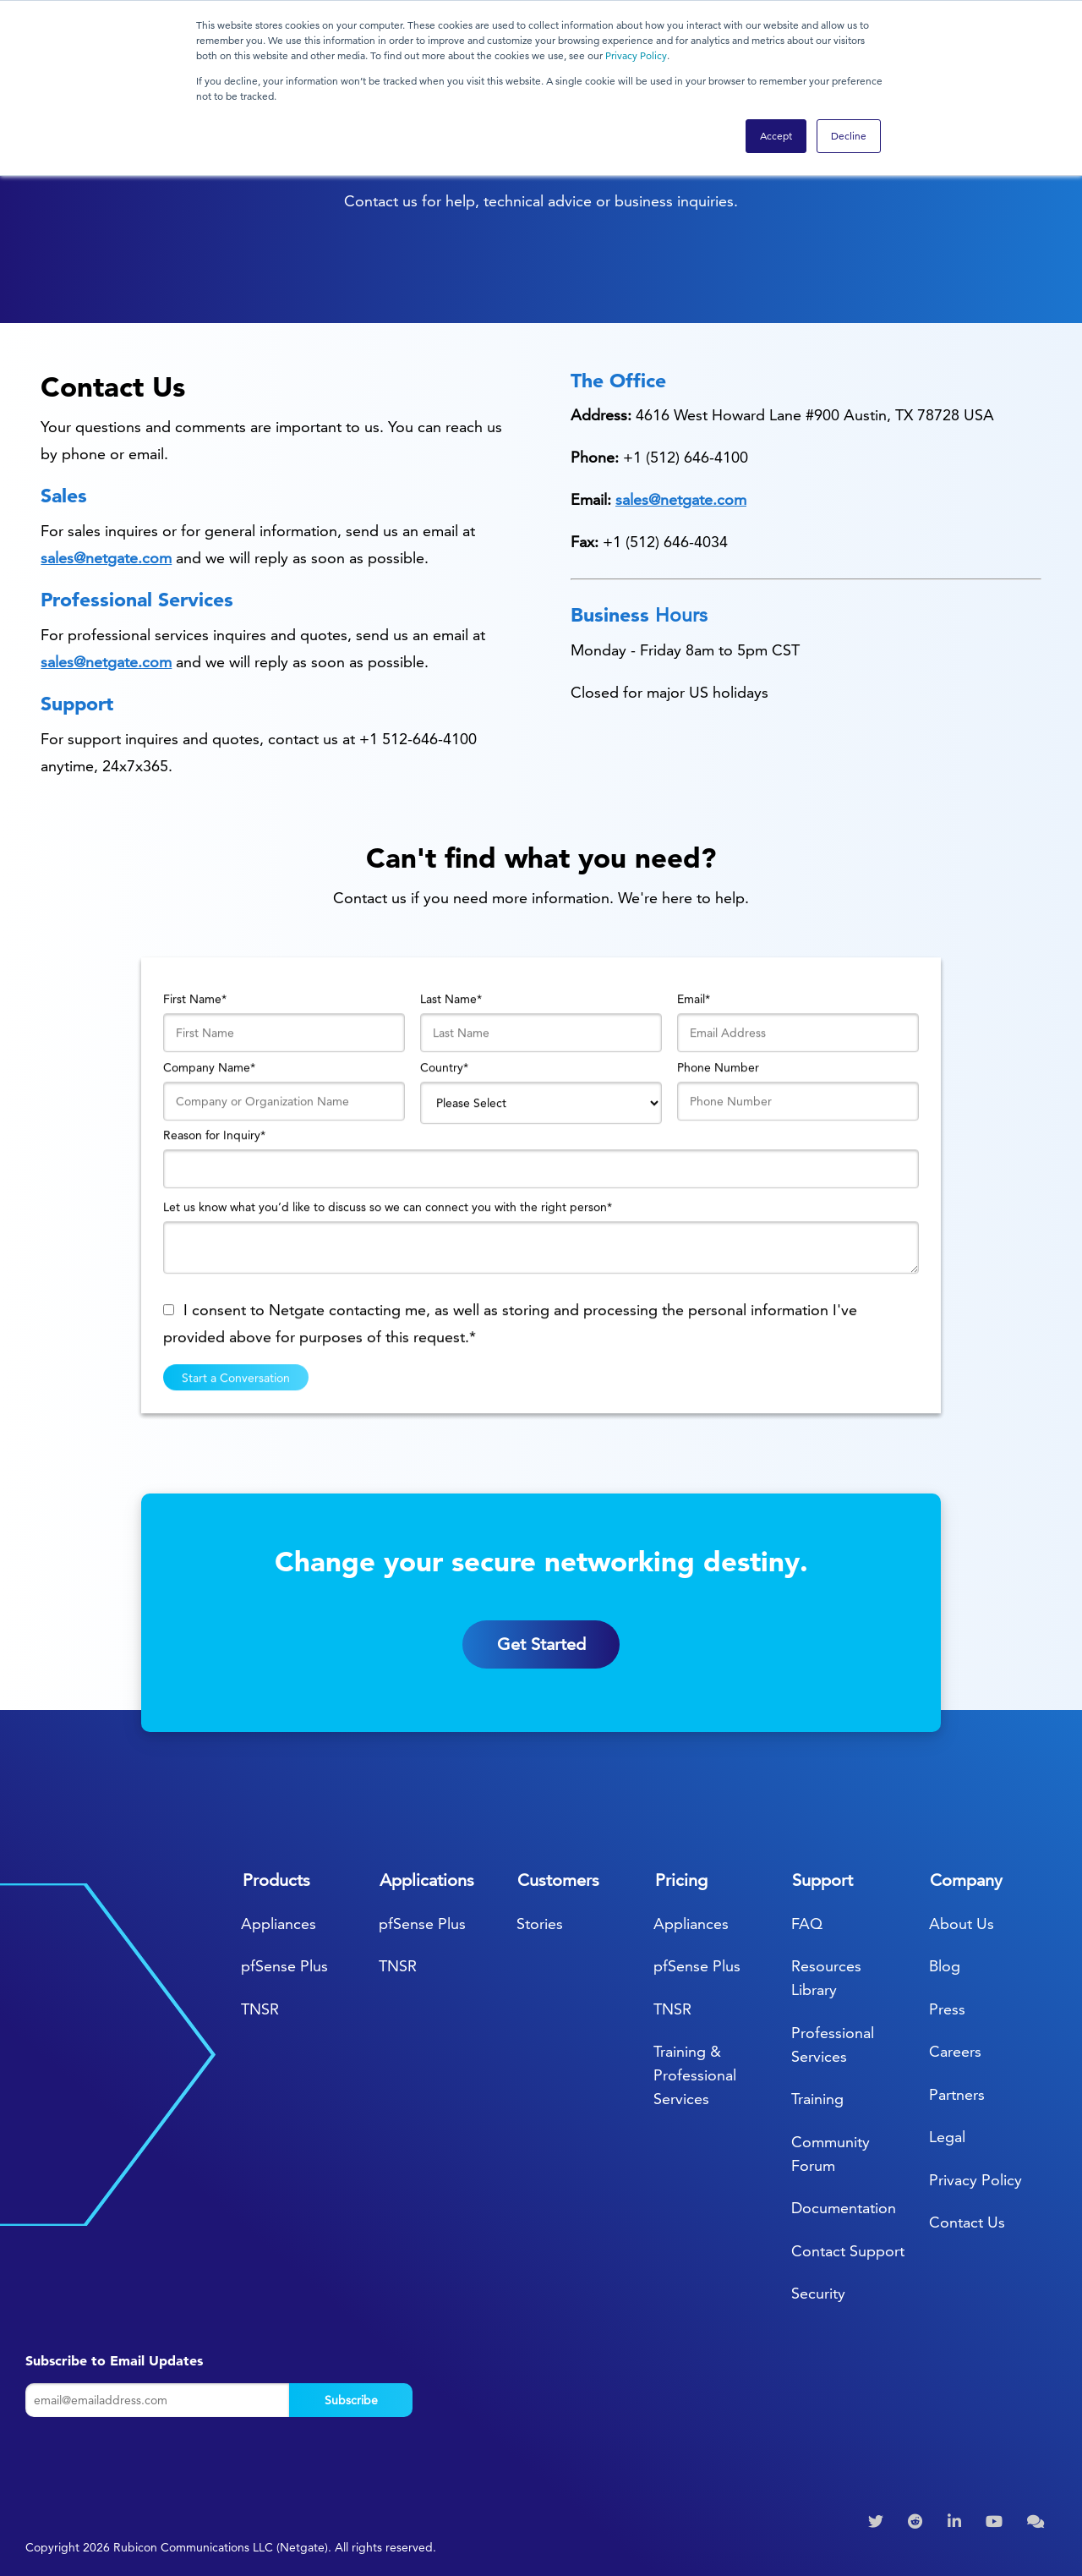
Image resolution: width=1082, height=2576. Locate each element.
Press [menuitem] (947, 2009)
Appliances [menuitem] (278, 1923)
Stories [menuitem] (539, 1923)
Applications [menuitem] (427, 1880)
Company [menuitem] (966, 1880)
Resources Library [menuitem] (826, 1977)
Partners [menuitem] (957, 2094)
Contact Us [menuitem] (967, 2222)
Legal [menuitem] (947, 2136)
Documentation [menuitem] (843, 2207)
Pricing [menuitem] (681, 1880)
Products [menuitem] (276, 1880)
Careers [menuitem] (955, 2051)
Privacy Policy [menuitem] (975, 2180)
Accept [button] (776, 135)
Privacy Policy (636, 55)
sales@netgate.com (106, 557)
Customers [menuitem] (558, 1880)
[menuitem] (878, 2521)
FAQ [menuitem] (806, 1923)
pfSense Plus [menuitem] (284, 1966)
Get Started (541, 1669)
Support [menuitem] (822, 1880)
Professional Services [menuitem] (832, 2044)
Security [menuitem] (818, 2293)
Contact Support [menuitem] (847, 2251)
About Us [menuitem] (961, 1923)
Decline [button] (848, 135)
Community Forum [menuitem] (830, 2153)
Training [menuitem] (817, 2098)
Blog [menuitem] (944, 1966)
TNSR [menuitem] (260, 2009)
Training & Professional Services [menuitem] (694, 2075)
